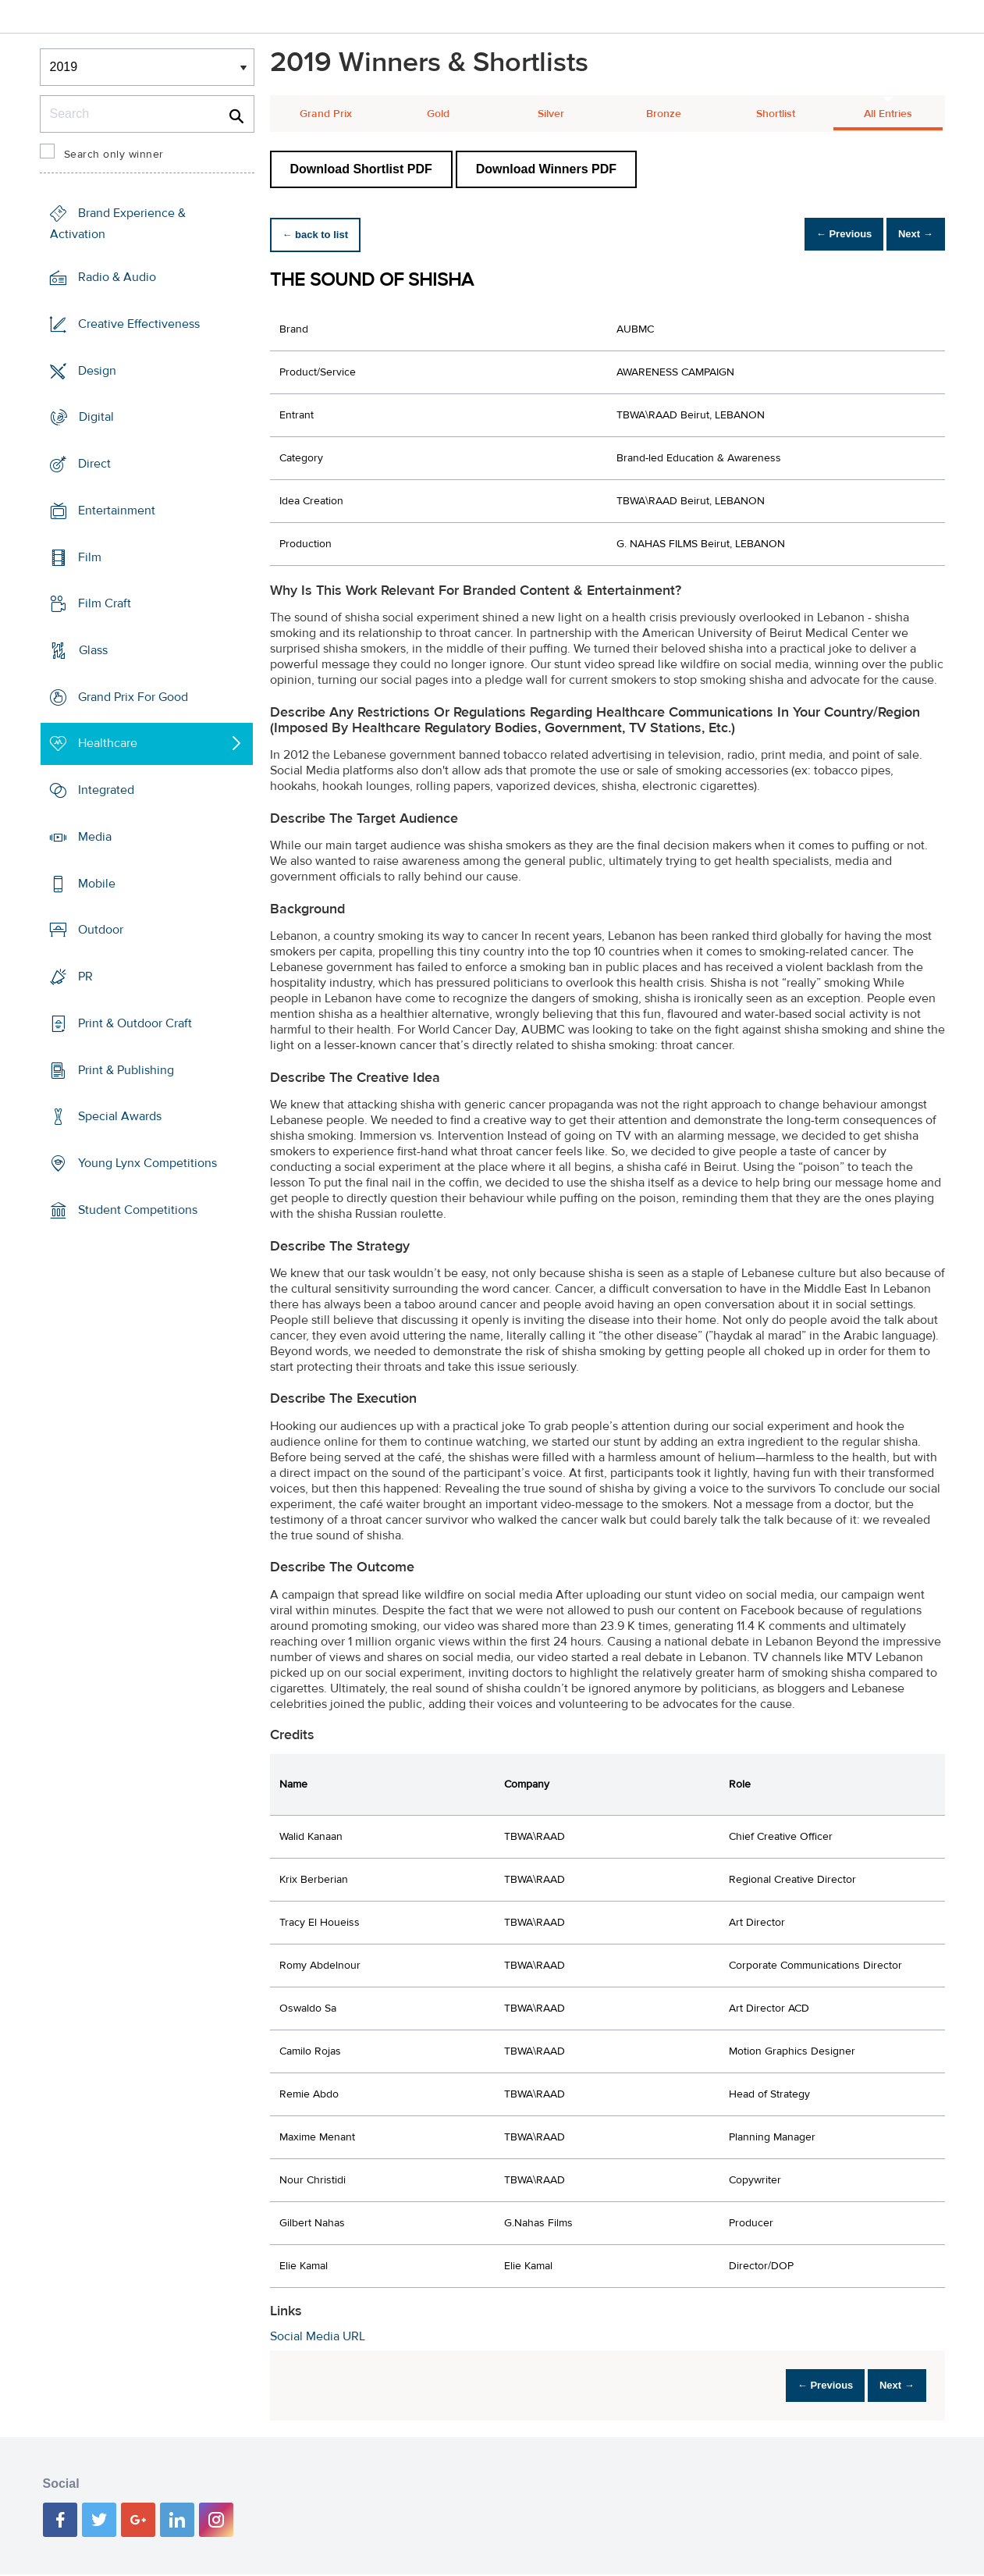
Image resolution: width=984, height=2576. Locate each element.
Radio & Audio (117, 277)
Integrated (106, 790)
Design (97, 370)
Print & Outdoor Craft (135, 1023)
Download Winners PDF (546, 169)
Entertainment (116, 510)
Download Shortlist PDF (361, 169)
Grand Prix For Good (133, 697)
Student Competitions (137, 1210)
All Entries (888, 114)
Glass (93, 650)
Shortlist (775, 114)
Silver (551, 114)
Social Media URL (317, 2336)
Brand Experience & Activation (118, 223)
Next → (908, 234)
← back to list (322, 234)
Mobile (96, 883)
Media (95, 837)
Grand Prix (326, 114)
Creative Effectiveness (139, 324)
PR (85, 976)
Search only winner (114, 155)
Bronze (663, 114)
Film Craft (104, 603)
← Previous (822, 234)
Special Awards (120, 1116)
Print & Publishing (126, 1069)
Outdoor (100, 930)
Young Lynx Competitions (147, 1163)
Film (89, 556)
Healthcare (107, 743)
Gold (438, 114)
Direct (94, 463)
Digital (96, 417)
